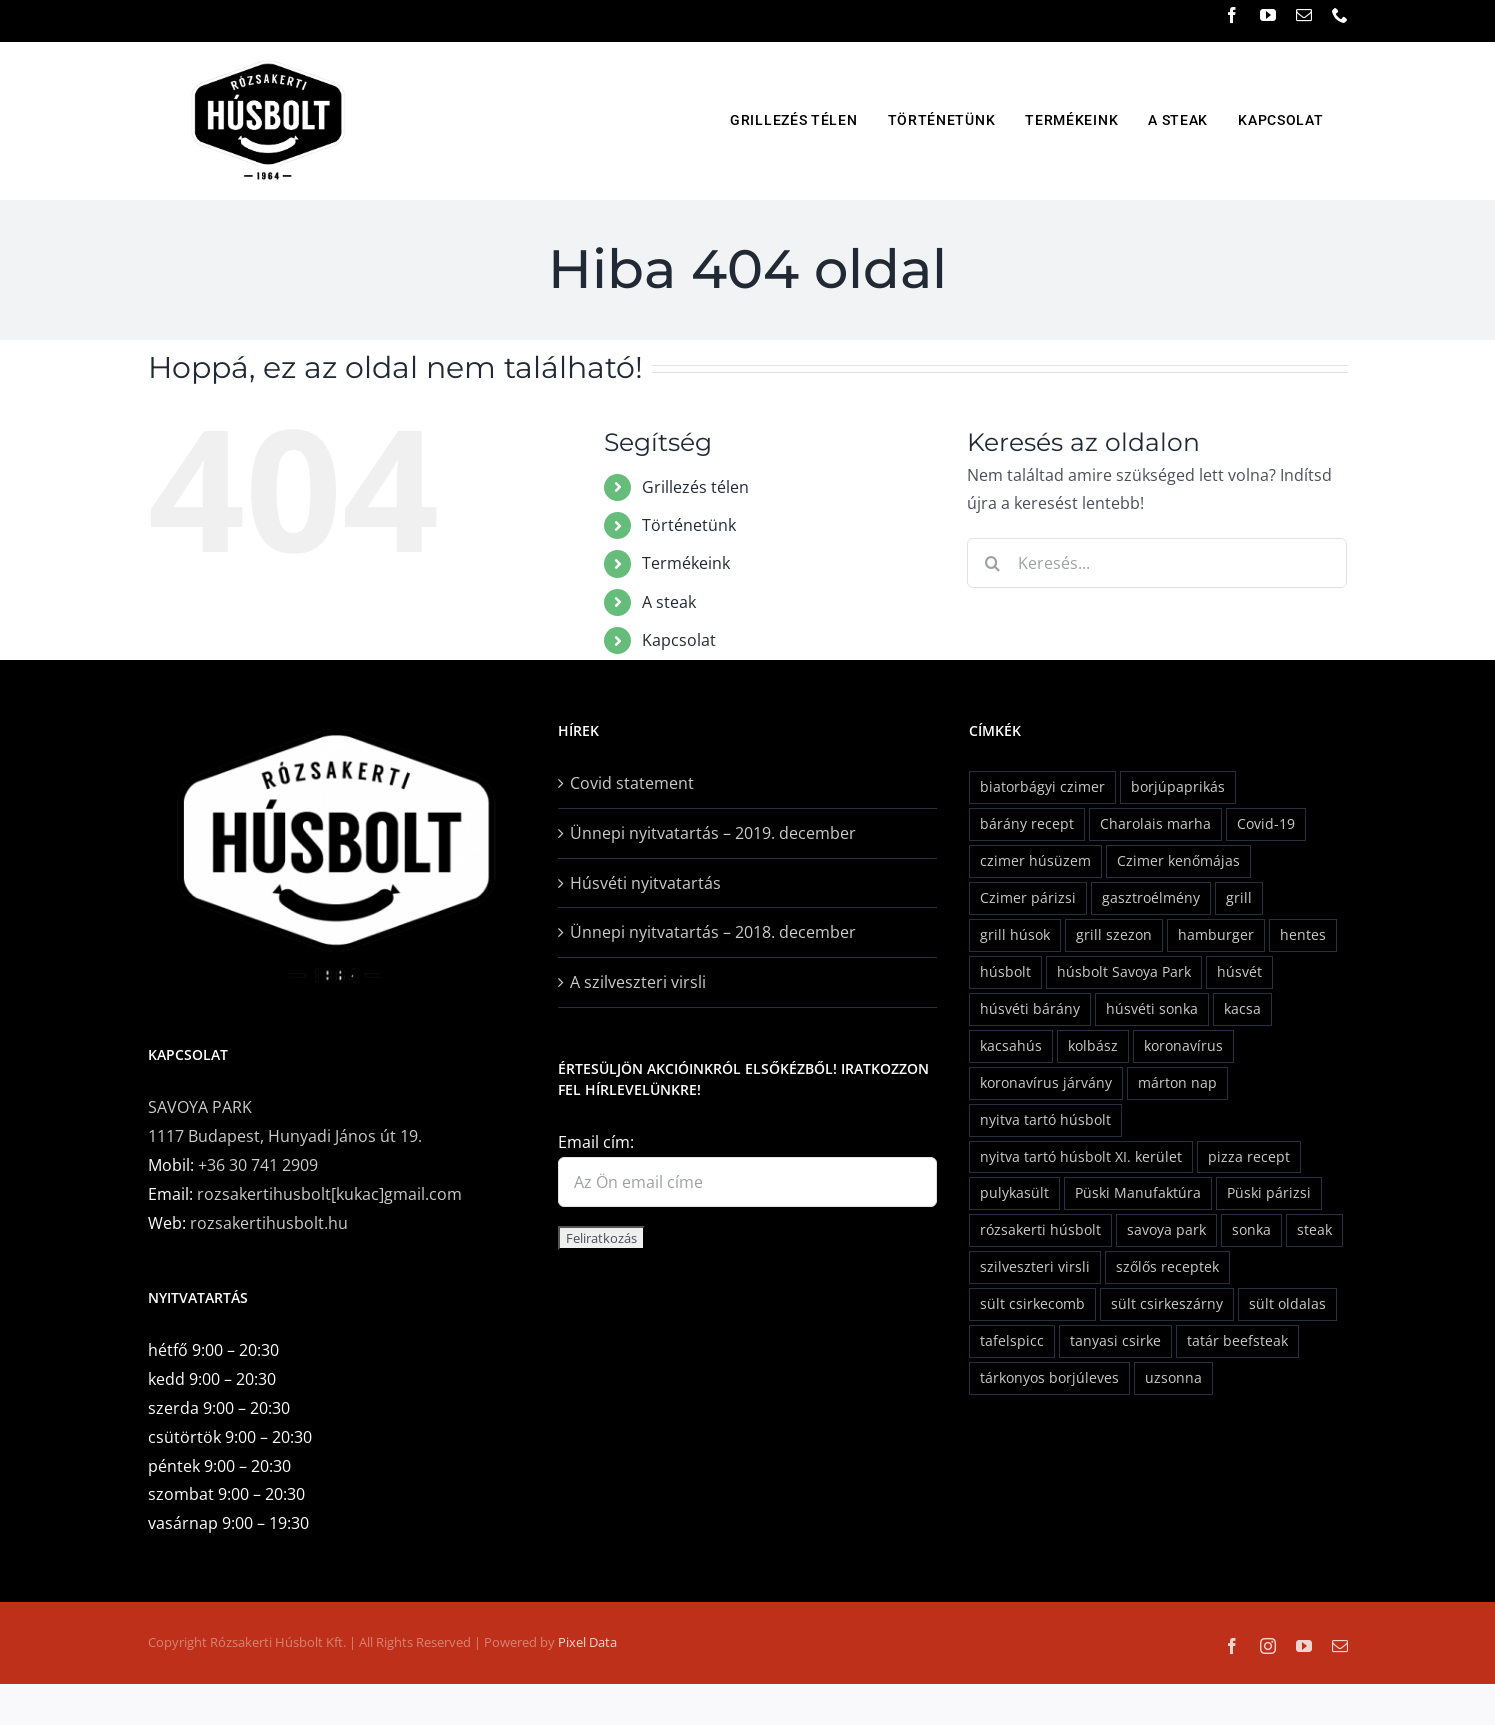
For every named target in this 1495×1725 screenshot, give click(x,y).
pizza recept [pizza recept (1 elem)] (1249, 1156)
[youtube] (1268, 15)
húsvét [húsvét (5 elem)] (1239, 971)
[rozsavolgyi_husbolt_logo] (268, 60)
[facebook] (1232, 15)
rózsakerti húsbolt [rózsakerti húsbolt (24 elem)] (1040, 1229)
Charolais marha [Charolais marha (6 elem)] (1155, 823)
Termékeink (686, 563)
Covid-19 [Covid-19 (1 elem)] (1266, 823)
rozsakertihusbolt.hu (269, 1223)
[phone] (1340, 15)
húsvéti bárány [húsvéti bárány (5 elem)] (1030, 1008)
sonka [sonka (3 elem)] (1251, 1229)
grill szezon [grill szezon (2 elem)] (1114, 934)
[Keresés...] (1157, 563)
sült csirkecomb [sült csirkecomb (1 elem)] (1032, 1303)
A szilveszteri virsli (638, 982)
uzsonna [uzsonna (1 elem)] (1173, 1377)
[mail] (1304, 15)
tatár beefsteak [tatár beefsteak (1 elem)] (1237, 1340)
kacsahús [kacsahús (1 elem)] (1011, 1045)
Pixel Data (587, 1642)
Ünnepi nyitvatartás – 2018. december (713, 932)
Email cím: (596, 1142)
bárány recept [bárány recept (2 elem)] (1027, 823)
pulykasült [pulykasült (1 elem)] (1014, 1192)
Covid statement (632, 783)
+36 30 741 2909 (258, 1165)
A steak (669, 602)
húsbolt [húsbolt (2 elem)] (1005, 971)
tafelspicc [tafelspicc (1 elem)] (1012, 1340)
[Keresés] (992, 563)
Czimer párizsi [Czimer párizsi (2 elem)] (1028, 897)
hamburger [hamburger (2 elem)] (1216, 934)
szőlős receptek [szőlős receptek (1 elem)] (1167, 1266)
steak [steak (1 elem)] (1314, 1229)
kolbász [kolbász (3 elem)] (1093, 1045)
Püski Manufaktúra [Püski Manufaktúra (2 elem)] (1138, 1192)
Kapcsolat (679, 640)
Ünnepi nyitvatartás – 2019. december (713, 833)
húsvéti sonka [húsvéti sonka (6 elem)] (1152, 1008)
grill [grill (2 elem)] (1239, 897)
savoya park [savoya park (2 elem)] (1166, 1229)
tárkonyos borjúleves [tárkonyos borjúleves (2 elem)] (1049, 1377)
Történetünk (689, 525)
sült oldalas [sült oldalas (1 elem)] (1287, 1303)
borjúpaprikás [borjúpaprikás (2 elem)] (1178, 786)
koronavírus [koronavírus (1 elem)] (1183, 1045)
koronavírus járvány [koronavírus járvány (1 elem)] (1046, 1082)
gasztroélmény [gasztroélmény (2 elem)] (1151, 897)
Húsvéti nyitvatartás (645, 883)
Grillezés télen (695, 487)
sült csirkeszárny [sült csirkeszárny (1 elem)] (1167, 1303)
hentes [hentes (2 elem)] (1303, 934)
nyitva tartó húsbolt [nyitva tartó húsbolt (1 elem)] (1045, 1119)
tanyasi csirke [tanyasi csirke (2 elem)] (1115, 1340)
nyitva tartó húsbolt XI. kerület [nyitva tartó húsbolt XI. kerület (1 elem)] (1081, 1156)
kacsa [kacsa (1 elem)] (1242, 1008)
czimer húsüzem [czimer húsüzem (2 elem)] (1035, 860)
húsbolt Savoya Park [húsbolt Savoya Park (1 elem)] (1124, 971)
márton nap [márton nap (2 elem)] (1177, 1082)
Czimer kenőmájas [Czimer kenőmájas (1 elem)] (1178, 860)
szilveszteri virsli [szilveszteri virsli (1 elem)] (1035, 1266)
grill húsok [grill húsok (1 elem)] (1015, 934)
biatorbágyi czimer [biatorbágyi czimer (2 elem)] (1042, 786)
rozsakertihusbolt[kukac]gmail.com (329, 1194)
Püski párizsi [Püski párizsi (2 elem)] (1269, 1192)
